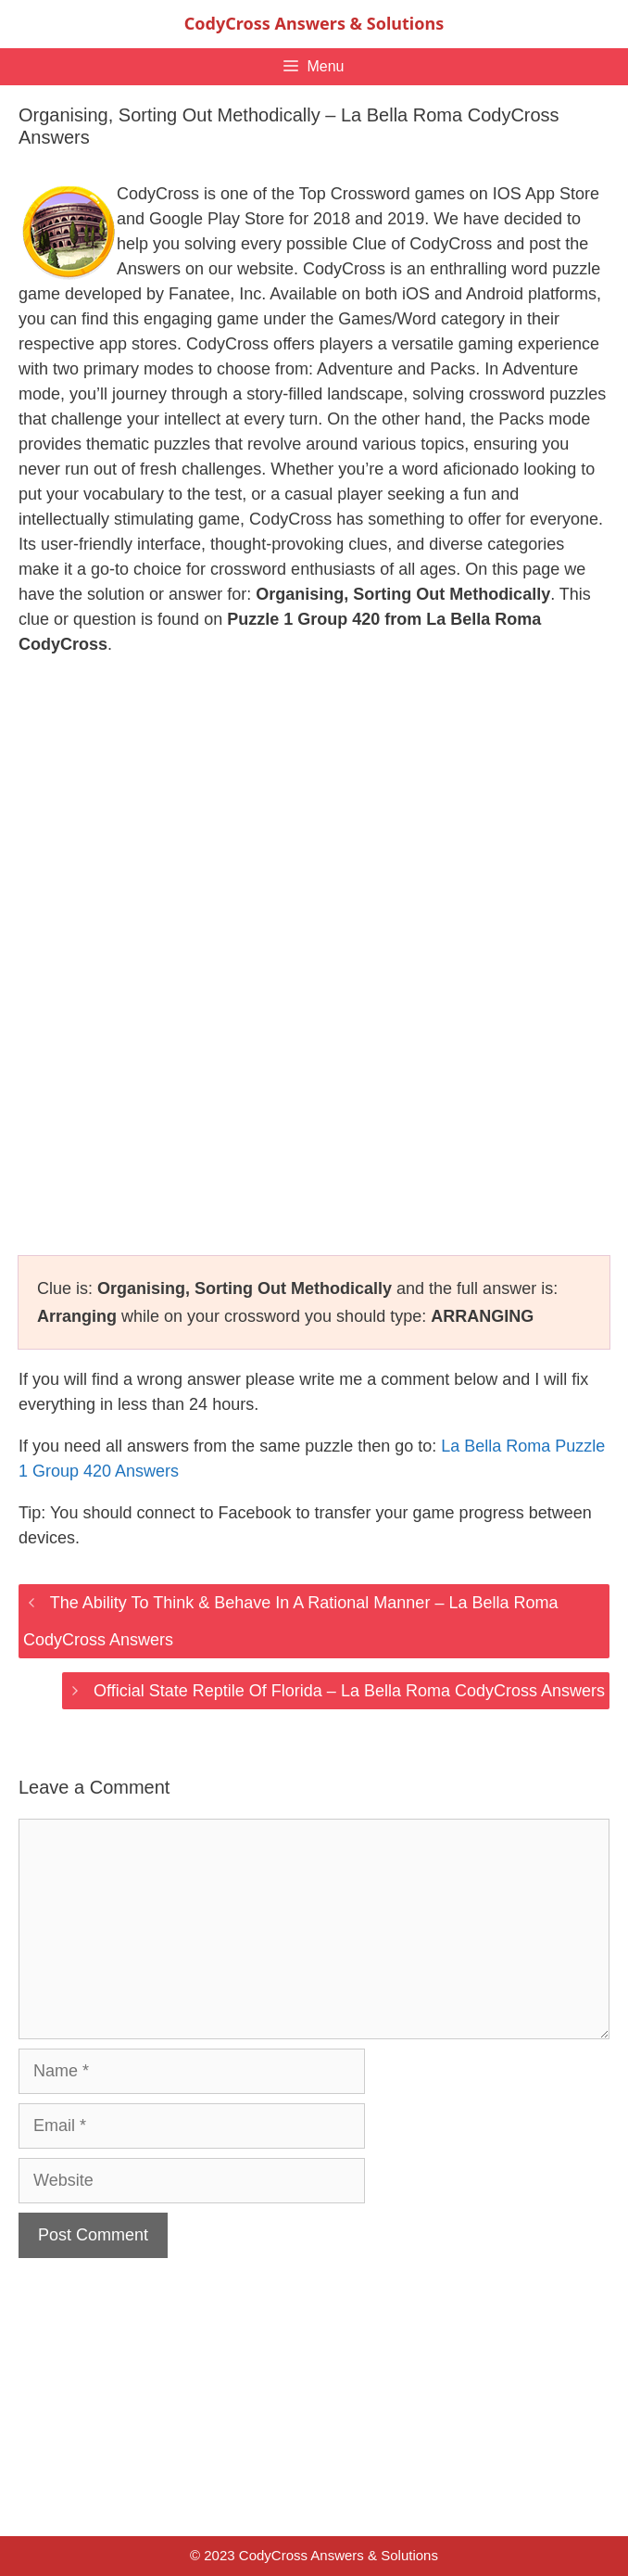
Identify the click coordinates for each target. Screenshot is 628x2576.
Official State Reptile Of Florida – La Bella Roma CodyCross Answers (349, 1690)
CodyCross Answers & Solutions (314, 23)
